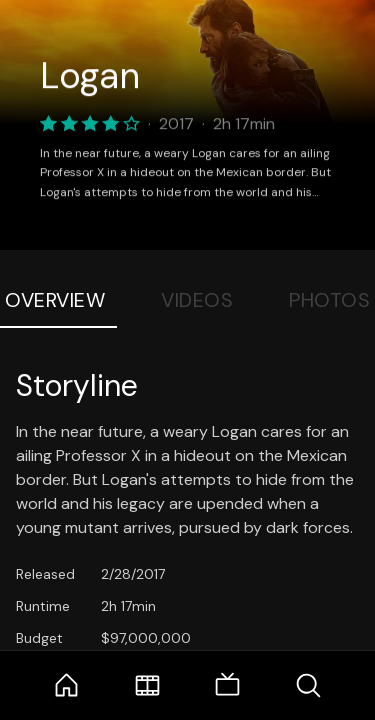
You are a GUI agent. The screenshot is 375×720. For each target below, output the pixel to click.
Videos (197, 300)
